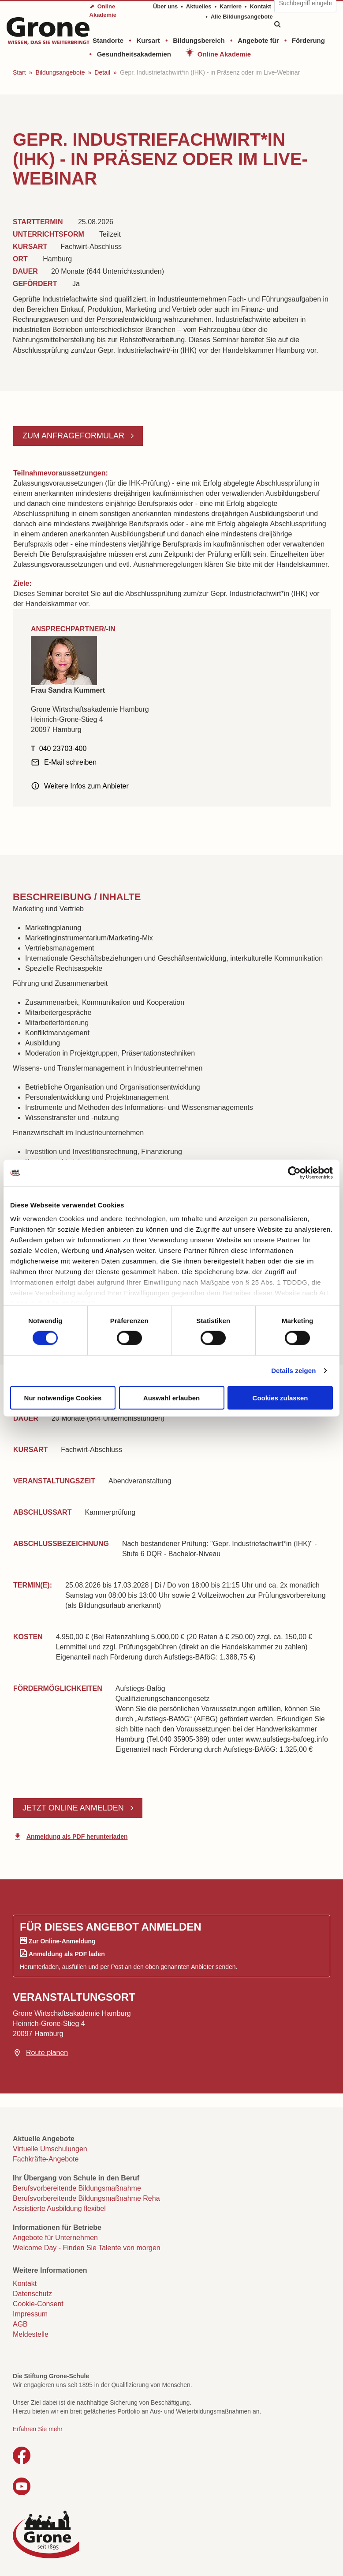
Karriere (231, 6)
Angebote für (258, 40)
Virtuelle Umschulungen (50, 2149)
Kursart (148, 40)
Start (19, 72)
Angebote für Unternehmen (55, 2237)
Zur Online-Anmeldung (62, 1941)
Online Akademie (224, 54)
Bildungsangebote (60, 72)
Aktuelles (199, 6)
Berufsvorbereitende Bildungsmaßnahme (77, 2188)
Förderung (308, 40)
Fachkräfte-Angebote (45, 2159)
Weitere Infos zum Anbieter (86, 786)
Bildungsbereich (199, 40)
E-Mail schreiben (70, 762)
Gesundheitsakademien (134, 54)
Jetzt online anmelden (74, 1807)
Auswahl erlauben (171, 1397)
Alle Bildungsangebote (242, 16)
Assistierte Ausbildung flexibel (59, 2208)
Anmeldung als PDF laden (67, 1953)
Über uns (165, 6)
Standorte (108, 40)
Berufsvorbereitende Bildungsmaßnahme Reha (86, 2198)
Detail (102, 72)
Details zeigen (293, 1370)
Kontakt (260, 6)
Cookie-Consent (38, 2304)
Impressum (30, 2314)
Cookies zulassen (280, 1397)
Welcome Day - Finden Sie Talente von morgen (86, 2248)
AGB (20, 2324)
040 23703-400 (63, 748)
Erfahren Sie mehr (38, 2429)
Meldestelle (30, 2334)
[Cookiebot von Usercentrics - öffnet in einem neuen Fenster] (294, 1172)
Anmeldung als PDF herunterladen (76, 1836)
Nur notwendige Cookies (63, 1397)
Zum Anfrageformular (74, 435)
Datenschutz (32, 2293)
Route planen (47, 2052)
